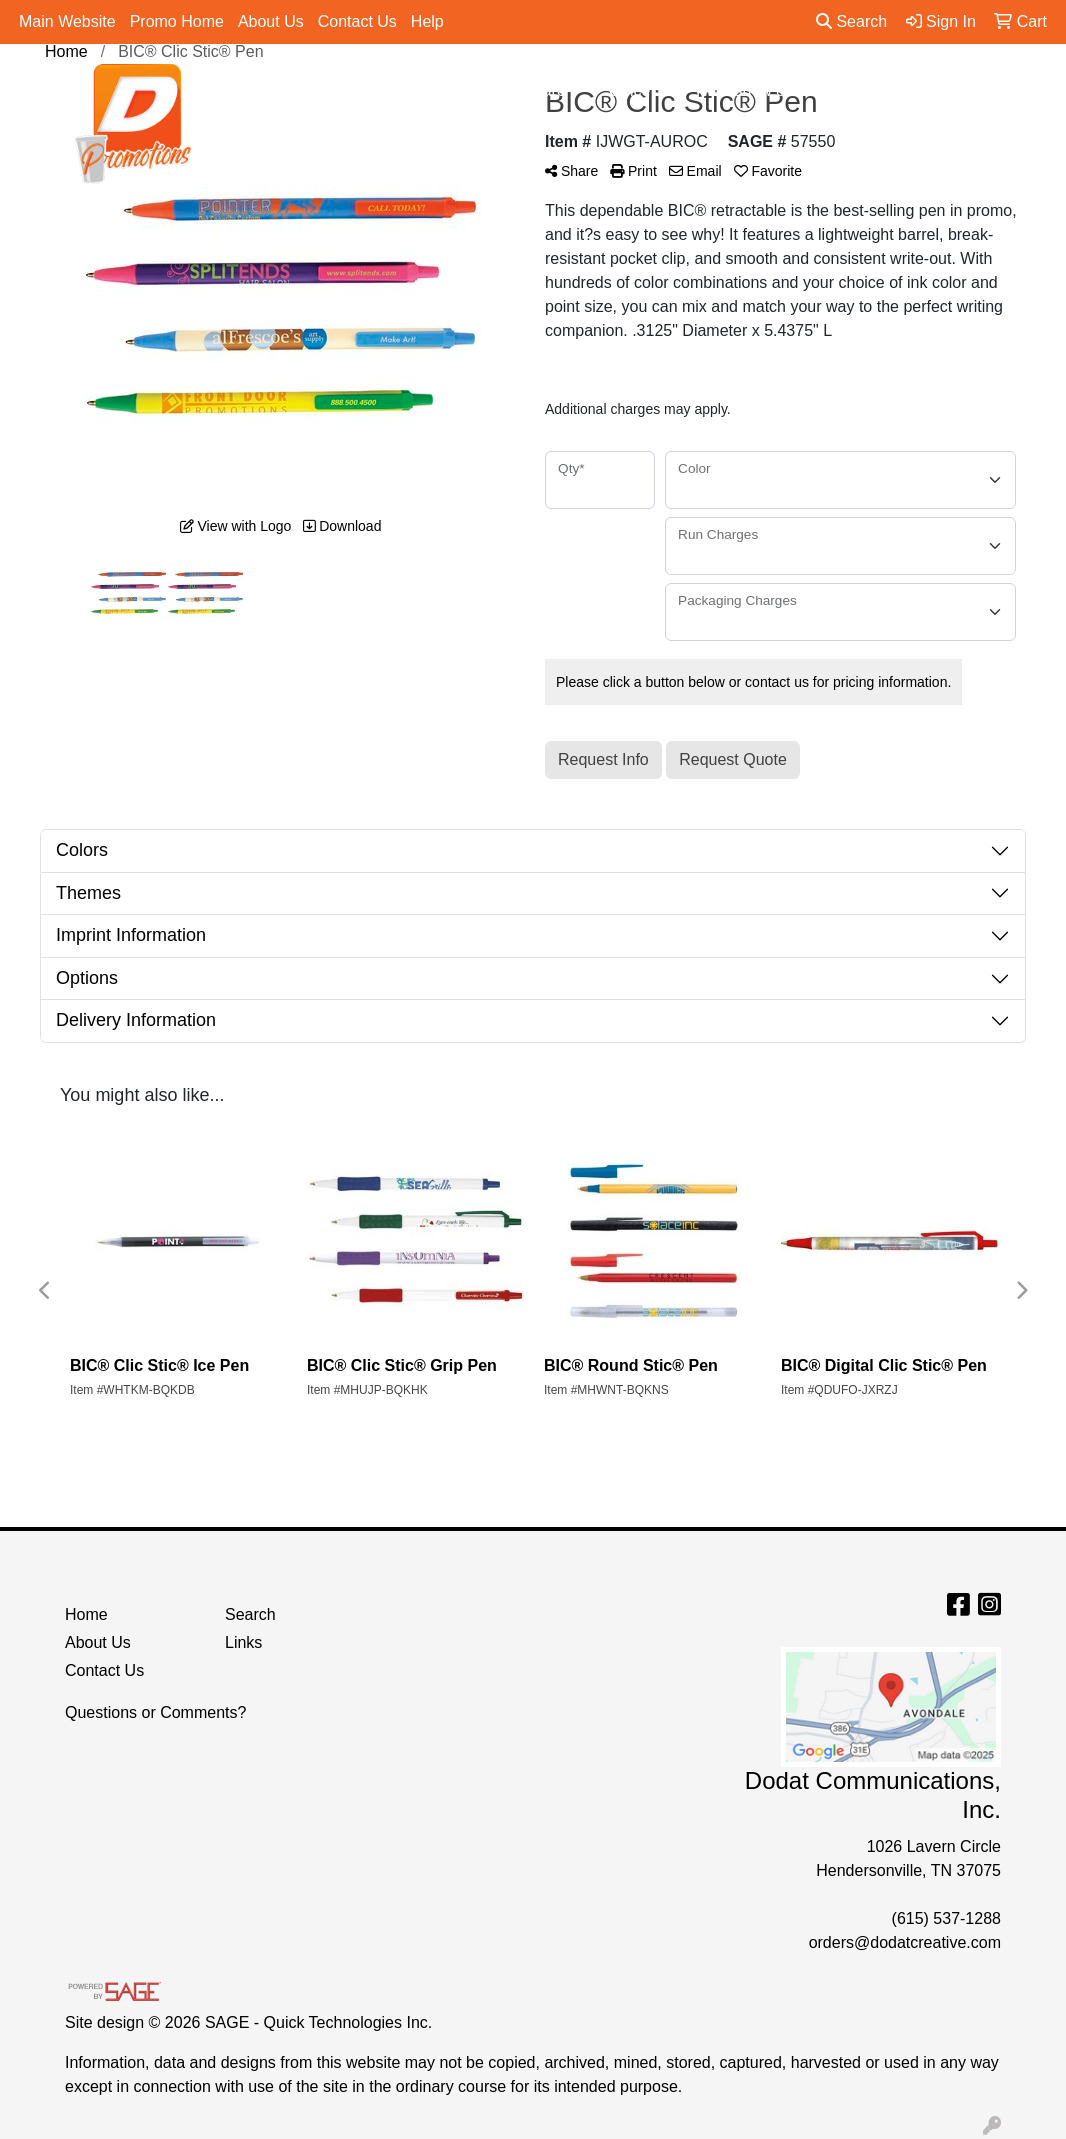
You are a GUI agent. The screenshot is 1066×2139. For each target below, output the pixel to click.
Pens (909, 91)
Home (86, 1614)
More (989, 91)
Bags (440, 91)
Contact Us (357, 21)
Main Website (67, 21)
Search (851, 21)
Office (638, 91)
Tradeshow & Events (775, 91)
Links (243, 1642)
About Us (271, 21)
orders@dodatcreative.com (905, 1942)
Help (427, 21)
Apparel (352, 91)
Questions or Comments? (155, 1712)
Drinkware (538, 91)
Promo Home (177, 21)
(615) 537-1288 (946, 1918)
